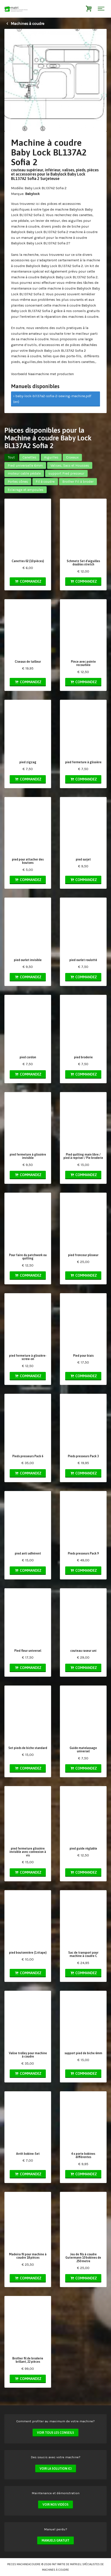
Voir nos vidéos (55, 2504)
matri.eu (75, 2564)
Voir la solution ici (56, 2468)
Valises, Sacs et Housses (69, 465)
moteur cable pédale (24, 473)
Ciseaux (72, 457)
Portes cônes (18, 481)
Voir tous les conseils (55, 2432)
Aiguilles (51, 457)
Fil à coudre (45, 481)
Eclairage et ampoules (25, 490)
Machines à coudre (24, 23)
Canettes (29, 457)
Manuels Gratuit (55, 2540)
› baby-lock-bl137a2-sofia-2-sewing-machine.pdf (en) (52, 399)
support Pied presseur (66, 473)
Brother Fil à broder (78, 481)
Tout (11, 457)
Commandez (27, 581)
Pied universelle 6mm (25, 465)
